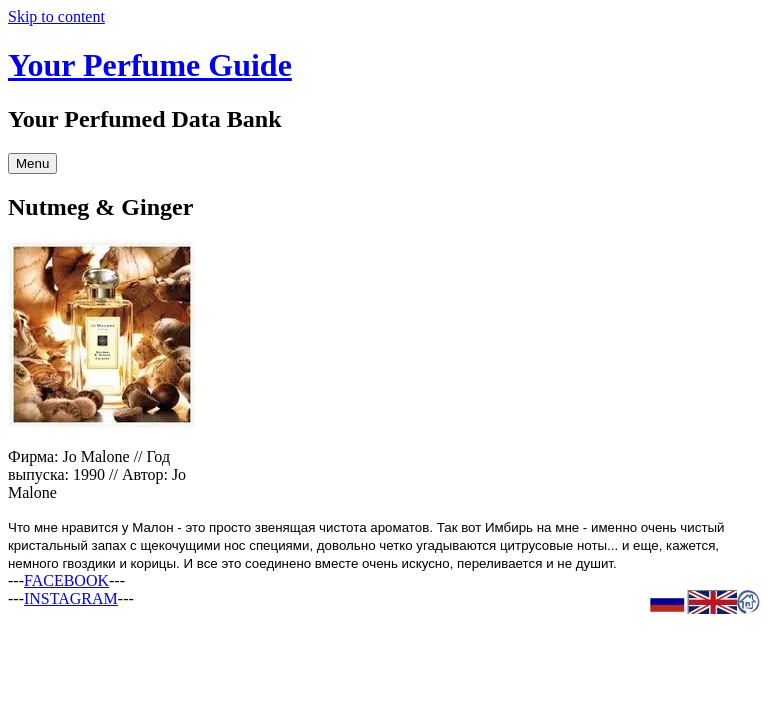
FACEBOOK (66, 580)
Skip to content (56, 16)
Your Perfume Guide (150, 65)
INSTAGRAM (71, 598)
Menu (32, 163)
